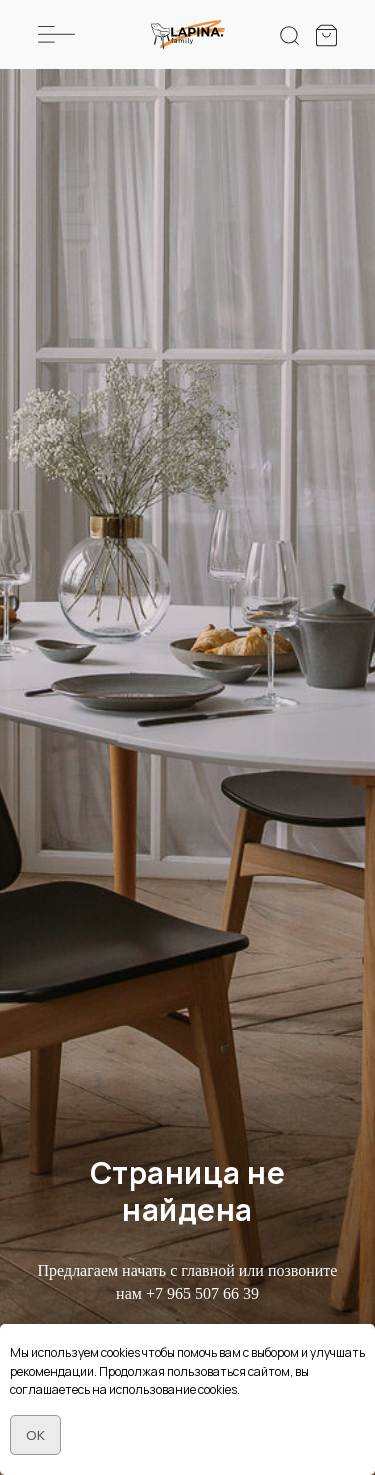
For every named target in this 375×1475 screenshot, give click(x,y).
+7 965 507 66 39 (202, 1293)
